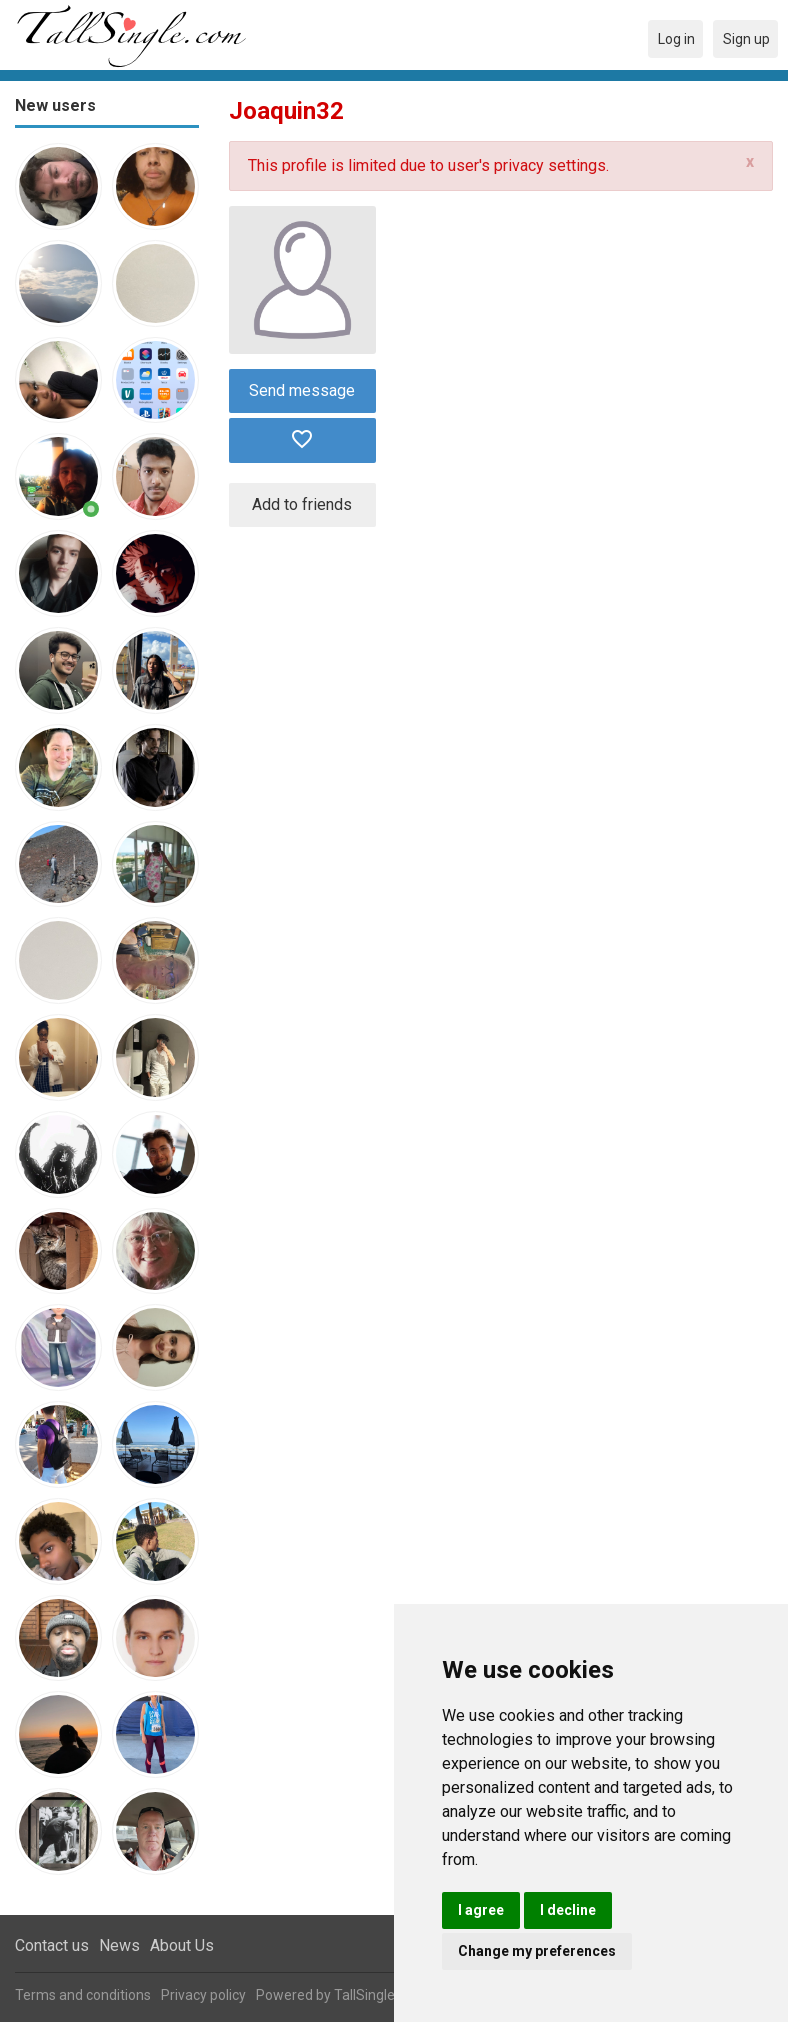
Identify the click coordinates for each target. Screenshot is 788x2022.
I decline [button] (568, 1910)
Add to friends (302, 504)
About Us (182, 1945)
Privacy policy (203, 1995)
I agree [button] (481, 1910)
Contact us (52, 1945)
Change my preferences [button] (537, 1951)
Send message (302, 390)
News (119, 1945)
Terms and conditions (83, 1995)
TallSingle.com (380, 1995)
